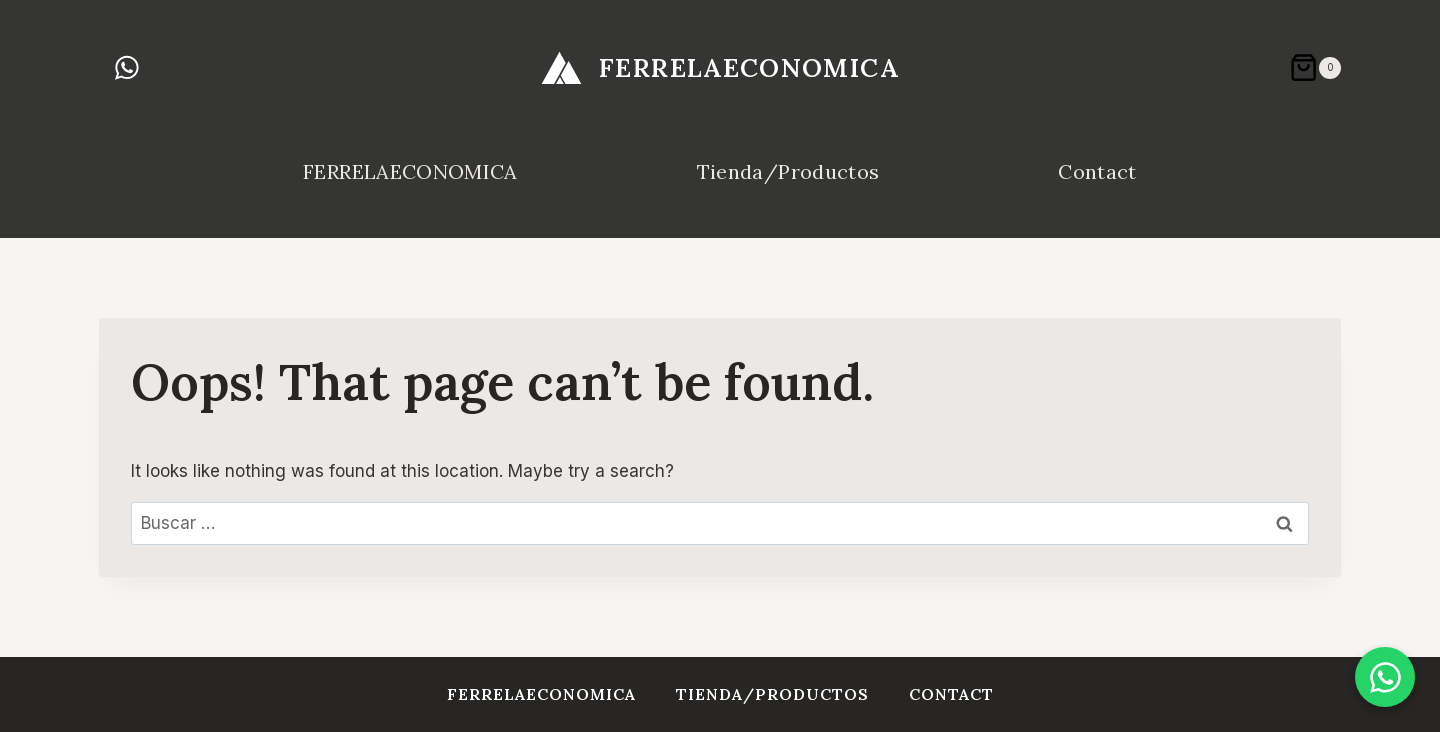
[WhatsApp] (126, 67)
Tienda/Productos (788, 171)
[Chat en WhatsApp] (1385, 677)
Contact (1097, 171)
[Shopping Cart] (1315, 68)
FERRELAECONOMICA (410, 171)
